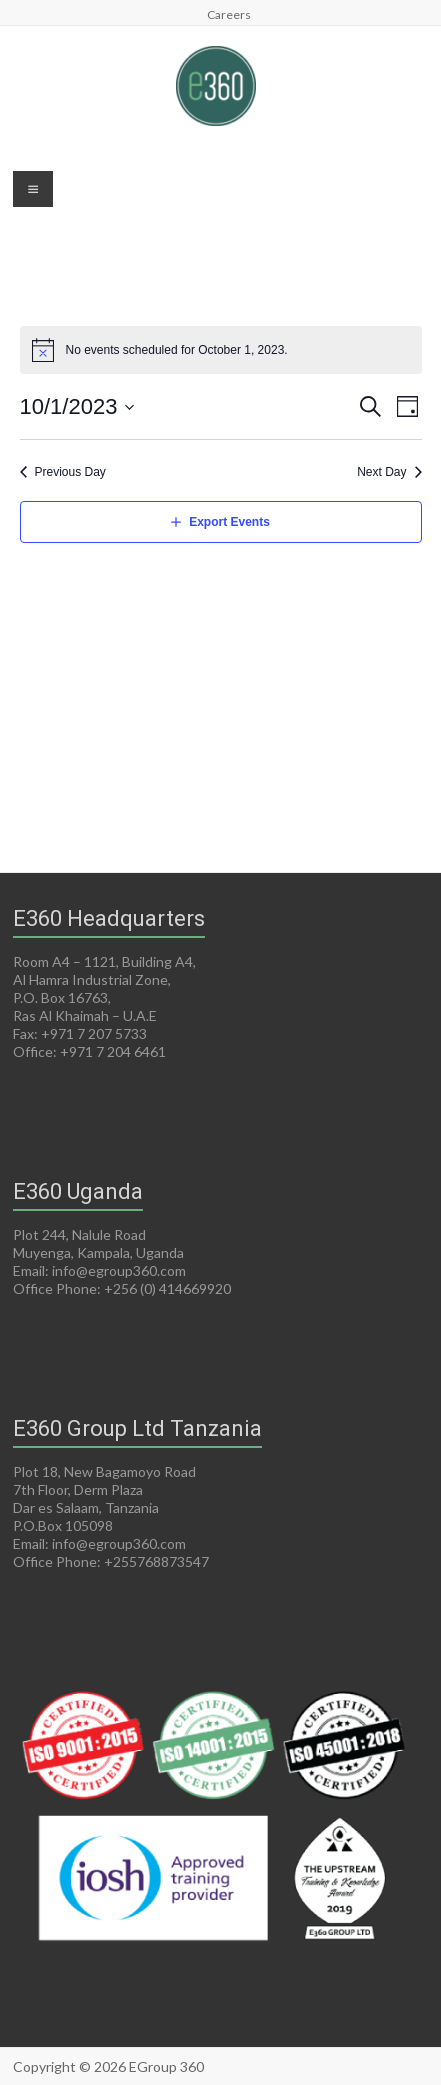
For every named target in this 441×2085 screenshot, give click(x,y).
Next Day (381, 472)
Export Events (229, 522)
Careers (229, 14)
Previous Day (70, 472)
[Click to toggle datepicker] (78, 406)
